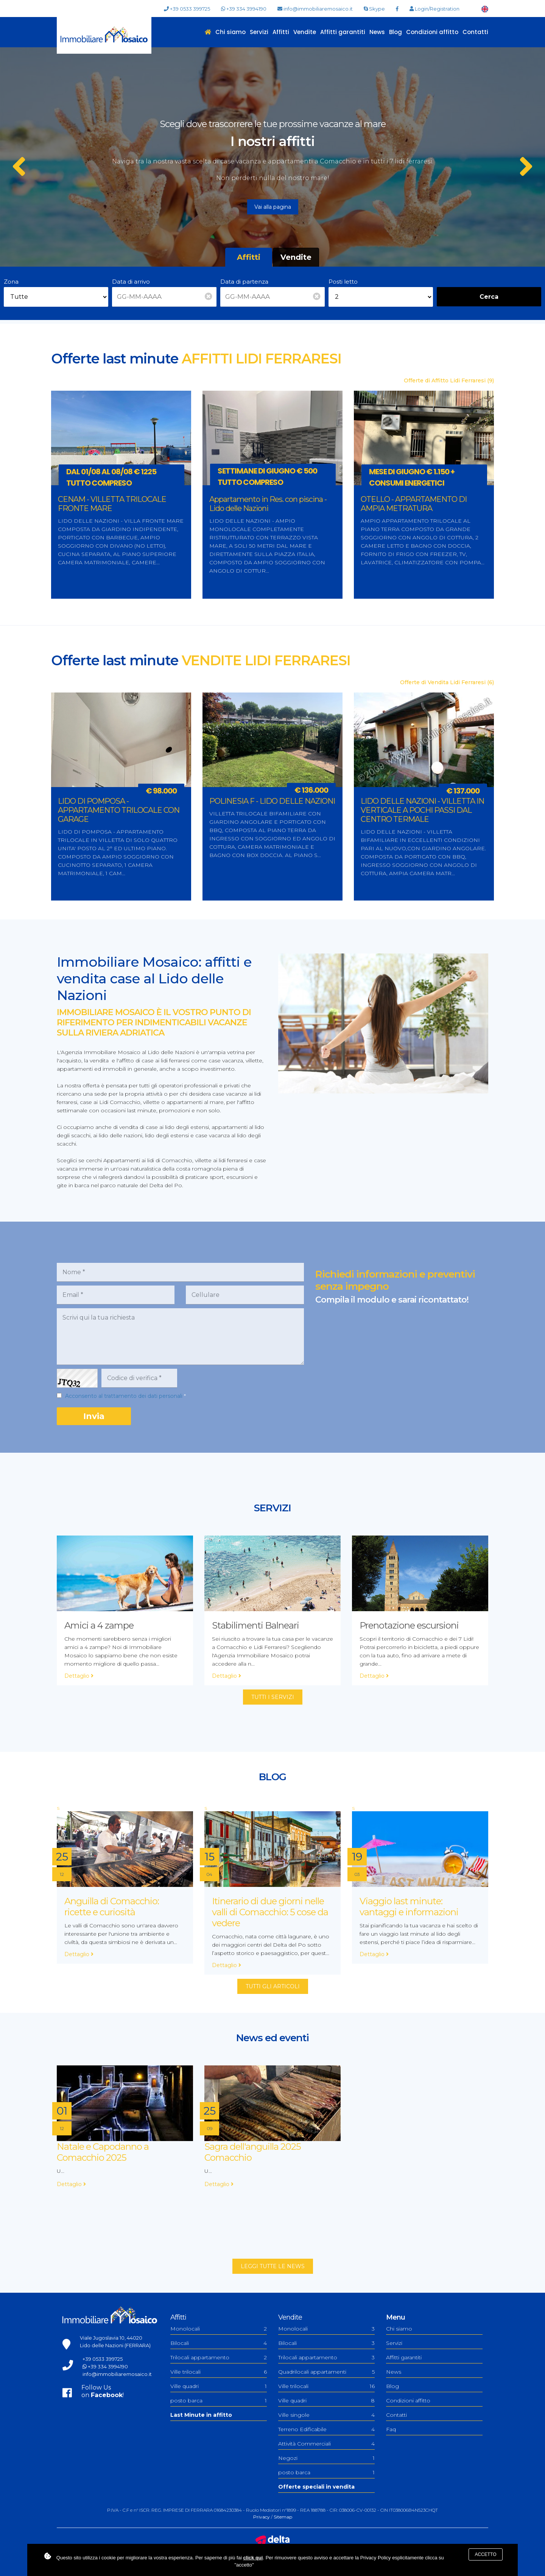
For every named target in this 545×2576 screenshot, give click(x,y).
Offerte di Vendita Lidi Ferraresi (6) (447, 682)
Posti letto (343, 281)
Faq (391, 2429)
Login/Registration (434, 9)
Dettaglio (78, 1675)
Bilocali (218, 2343)
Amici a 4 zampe (99, 1625)
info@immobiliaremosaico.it (315, 9)
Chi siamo (230, 32)
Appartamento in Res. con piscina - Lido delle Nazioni (268, 504)
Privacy (261, 2517)
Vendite (304, 32)
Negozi (326, 2458)
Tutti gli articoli (273, 1986)
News (377, 32)
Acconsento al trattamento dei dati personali (123, 1396)
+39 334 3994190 (243, 9)
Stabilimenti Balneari (255, 1625)
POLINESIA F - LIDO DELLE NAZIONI (272, 801)
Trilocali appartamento (218, 2357)
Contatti (475, 32)
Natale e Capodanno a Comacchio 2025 (103, 2152)
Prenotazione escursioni (409, 1625)
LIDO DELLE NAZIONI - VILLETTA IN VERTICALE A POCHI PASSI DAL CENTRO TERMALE (422, 810)
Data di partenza (244, 281)
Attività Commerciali (326, 2443)
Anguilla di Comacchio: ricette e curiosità (111, 1907)
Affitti (280, 32)
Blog (395, 32)
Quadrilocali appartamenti (326, 2371)
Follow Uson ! (102, 2391)
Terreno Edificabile (326, 2429)
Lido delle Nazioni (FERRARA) (115, 2345)
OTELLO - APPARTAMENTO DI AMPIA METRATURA (414, 504)
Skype (374, 9)
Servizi (259, 32)
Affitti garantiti (342, 32)
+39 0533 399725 (187, 9)
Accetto (485, 2554)
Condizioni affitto (432, 32)
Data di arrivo (131, 281)
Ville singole (326, 2414)
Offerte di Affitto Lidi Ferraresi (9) (449, 380)
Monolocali (218, 2328)
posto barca (218, 2400)
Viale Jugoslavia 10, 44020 (111, 2338)
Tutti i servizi (272, 1697)
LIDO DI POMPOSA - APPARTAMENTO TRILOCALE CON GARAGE (118, 810)
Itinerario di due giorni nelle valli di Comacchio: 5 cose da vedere (270, 1912)
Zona (11, 281)
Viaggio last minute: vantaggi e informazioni (409, 1907)
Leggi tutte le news (273, 2266)
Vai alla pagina (272, 206)
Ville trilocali (218, 2371)
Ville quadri (218, 2386)
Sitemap (283, 2517)
